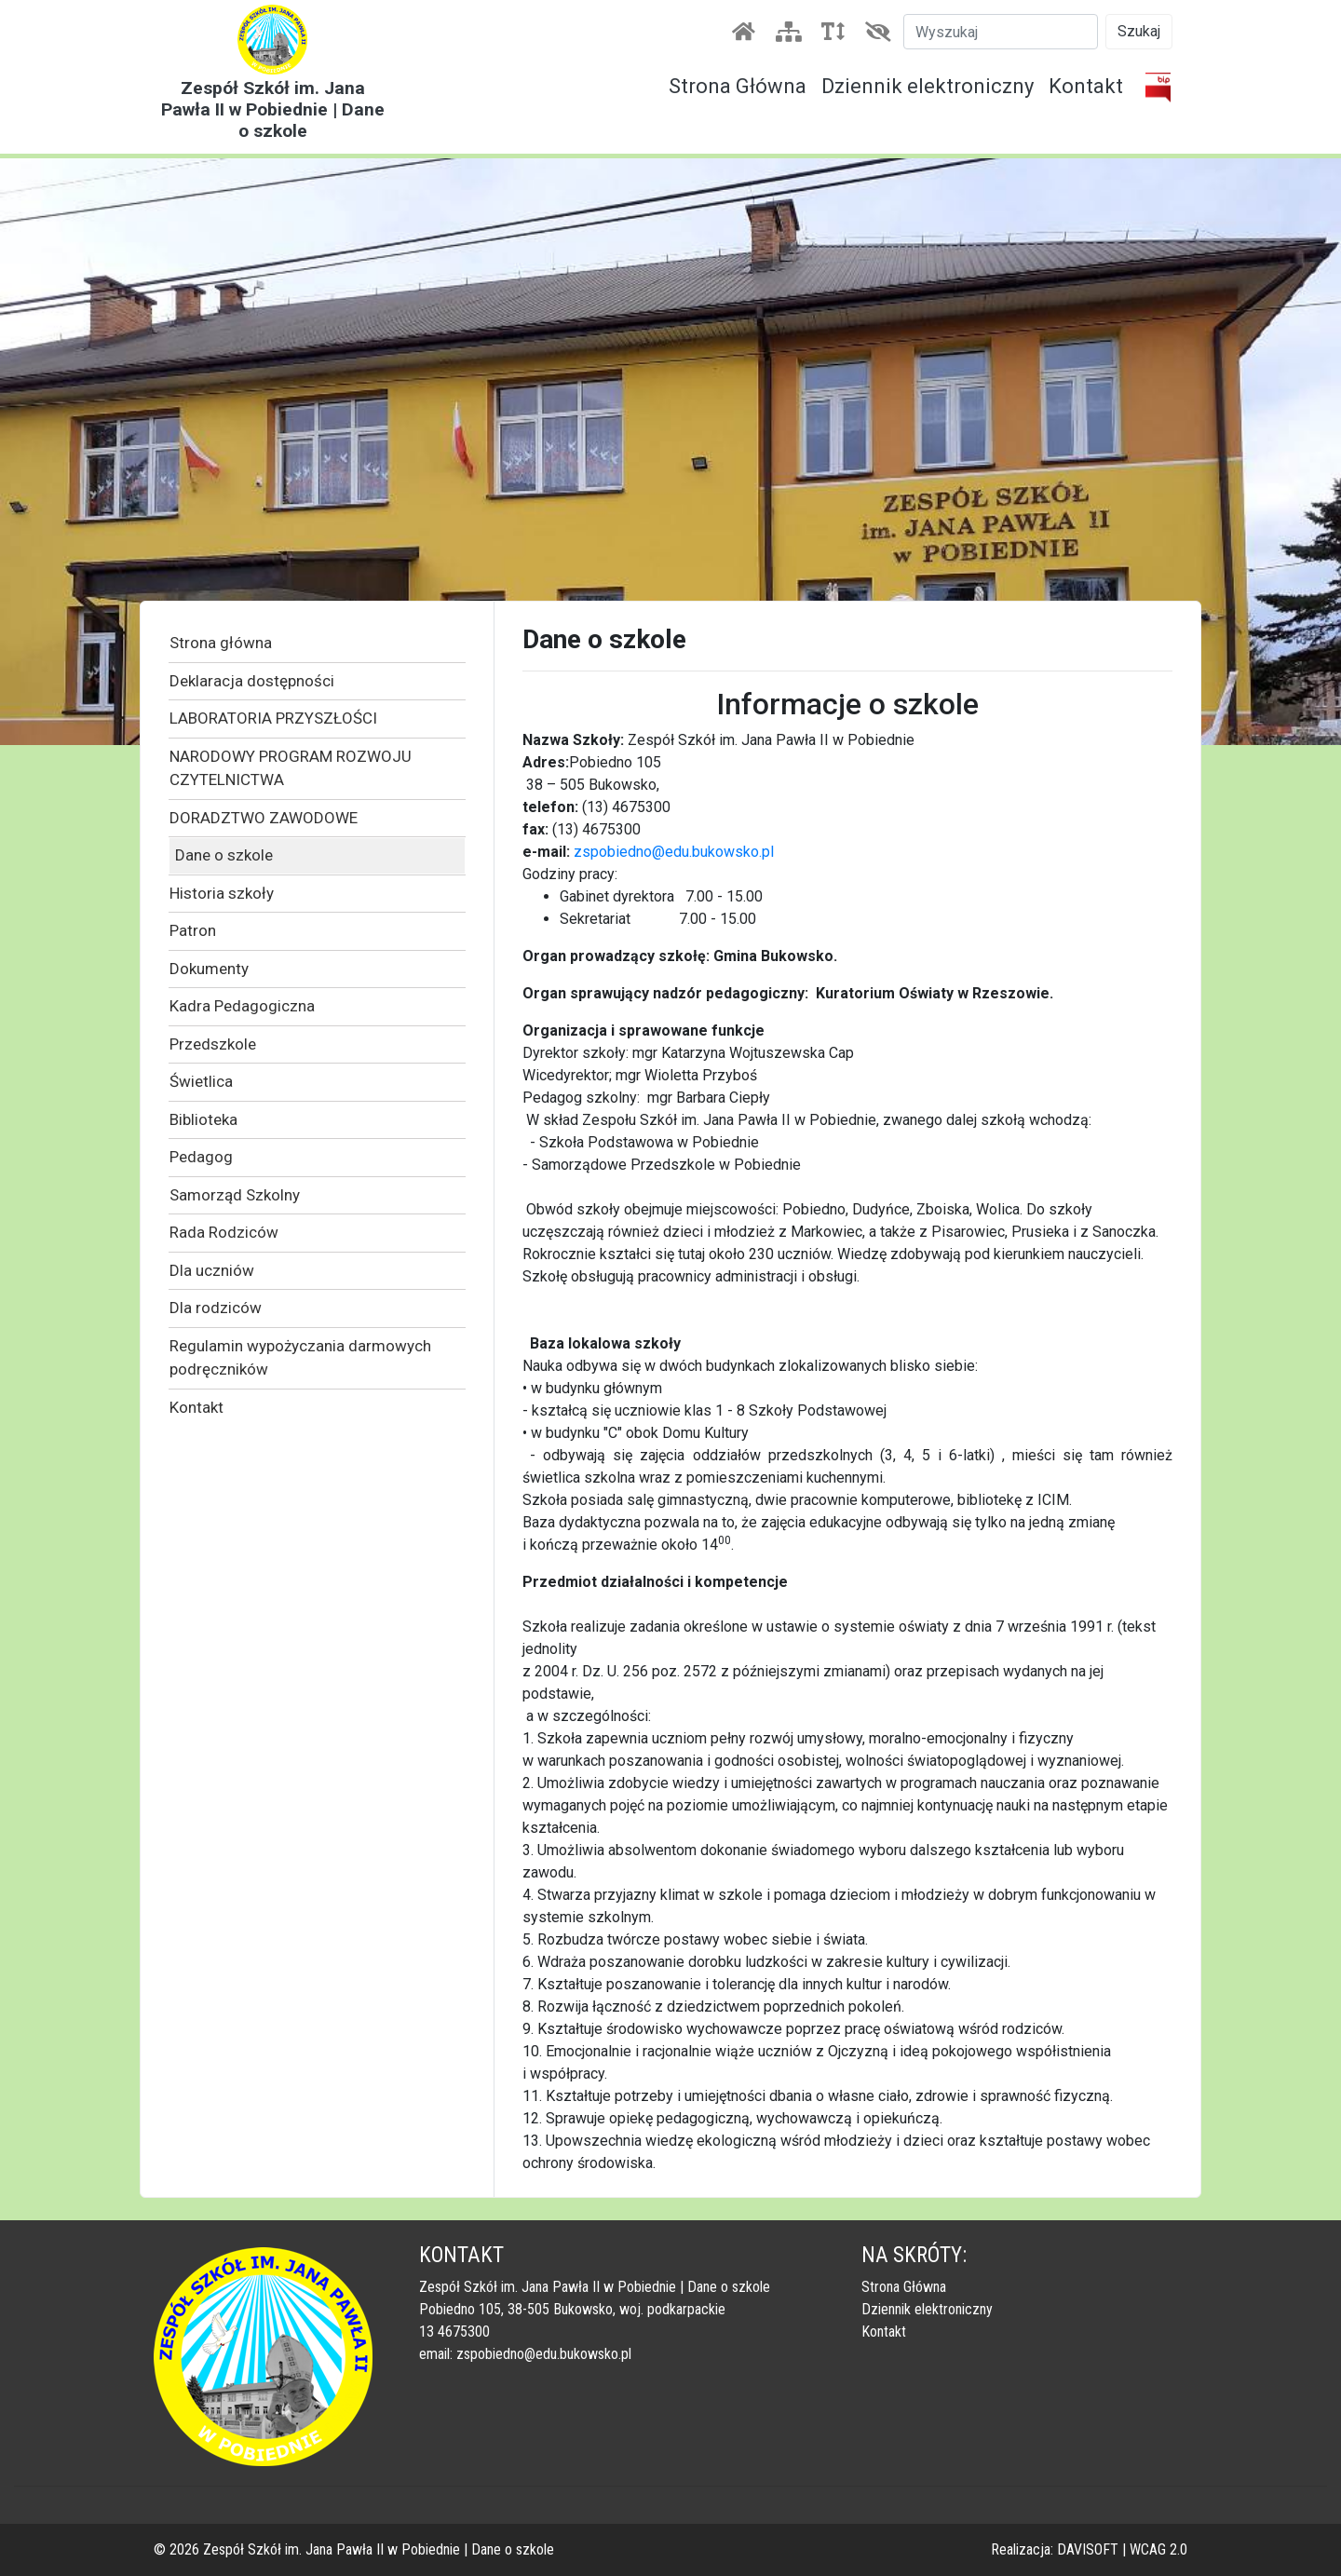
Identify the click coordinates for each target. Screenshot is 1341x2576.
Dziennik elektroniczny (927, 86)
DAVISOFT (1087, 2549)
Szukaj (1139, 31)
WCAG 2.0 (1158, 2549)
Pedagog (201, 1156)
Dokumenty (209, 968)
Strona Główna (737, 86)
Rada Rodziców (223, 1232)
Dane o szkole (224, 855)
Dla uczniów (211, 1270)
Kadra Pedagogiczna (242, 1006)
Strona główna (220, 642)
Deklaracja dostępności (251, 680)
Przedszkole (212, 1044)
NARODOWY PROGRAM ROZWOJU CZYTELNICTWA (290, 768)
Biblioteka (203, 1119)
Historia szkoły (221, 893)
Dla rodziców (215, 1307)
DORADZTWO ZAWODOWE (263, 817)
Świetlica (201, 1081)
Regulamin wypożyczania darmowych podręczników (300, 1357)
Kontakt (1086, 86)
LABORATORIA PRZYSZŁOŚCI (273, 718)
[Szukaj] (1000, 31)
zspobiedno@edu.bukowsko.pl (674, 852)
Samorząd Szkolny (234, 1195)
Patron (192, 930)
